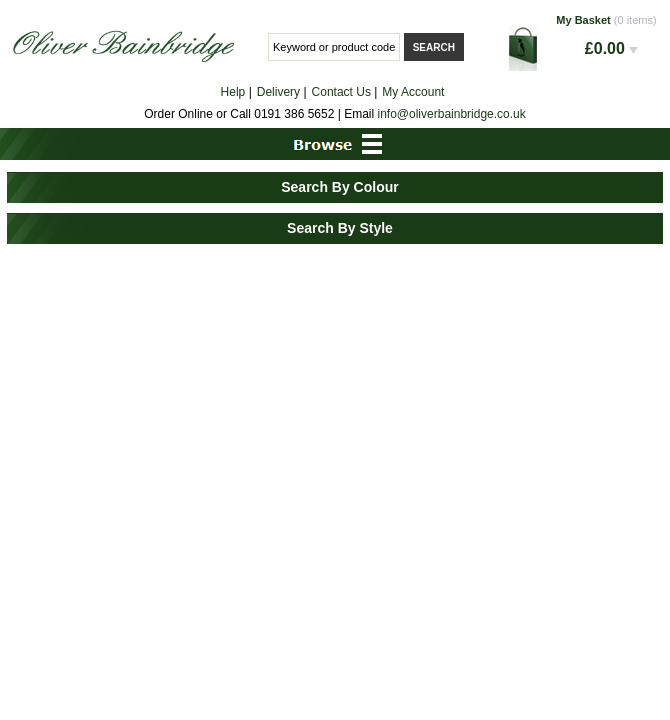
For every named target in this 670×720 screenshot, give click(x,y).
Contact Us (341, 92)
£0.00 (611, 48)
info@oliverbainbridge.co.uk (452, 114)
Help (233, 92)
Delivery (278, 92)
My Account (413, 92)
